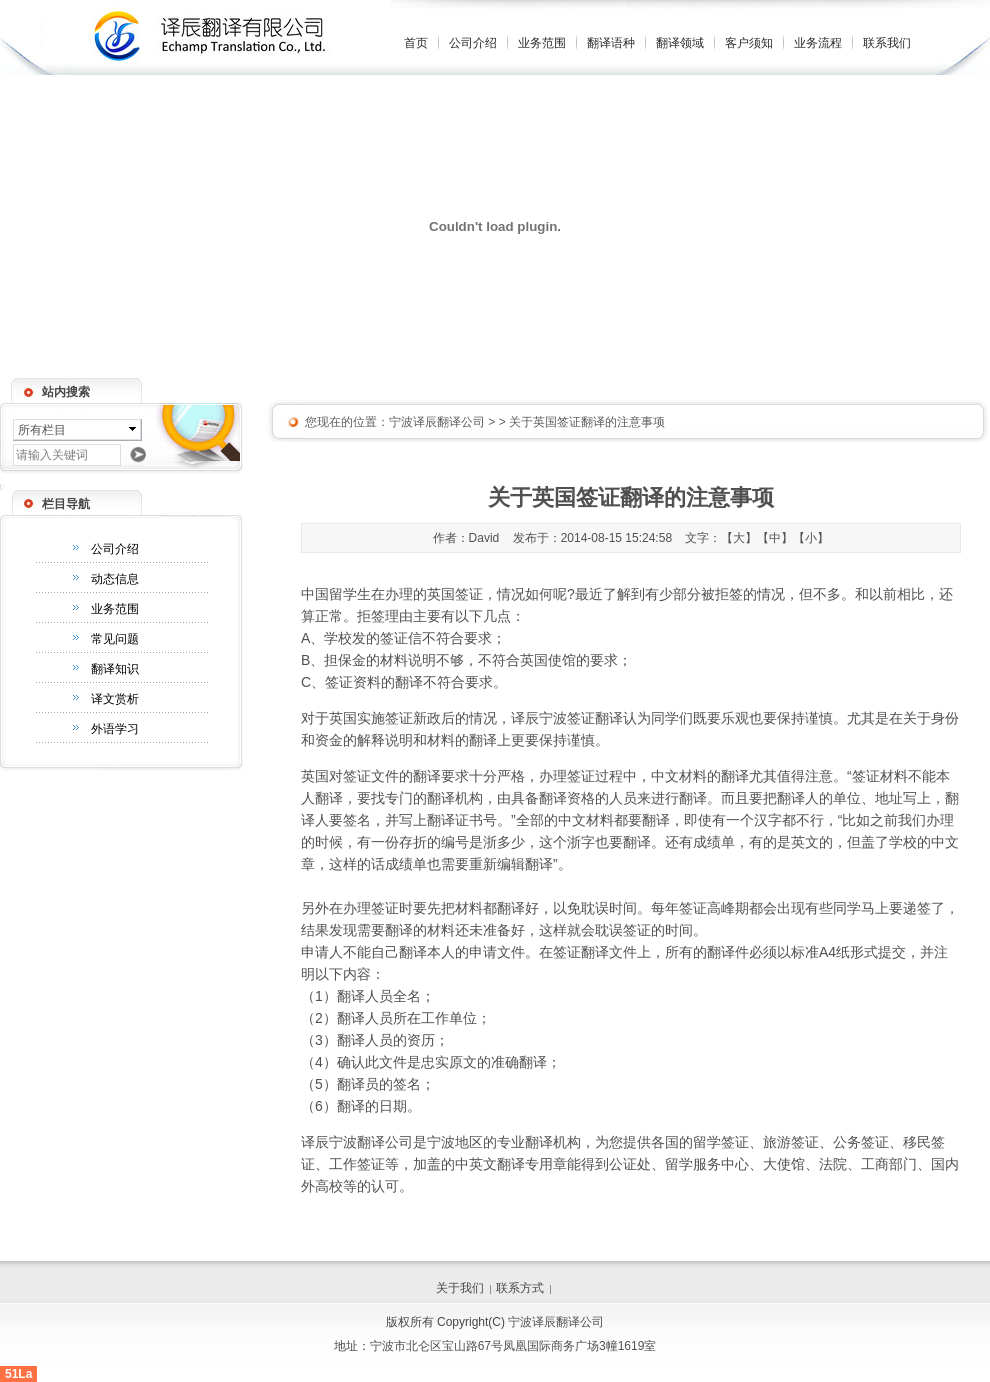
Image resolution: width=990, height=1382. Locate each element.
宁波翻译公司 (371, 1142)
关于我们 (460, 1288)
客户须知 (749, 43)
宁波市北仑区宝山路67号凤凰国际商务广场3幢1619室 (513, 1346)
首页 (416, 43)
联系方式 (520, 1288)
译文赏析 (115, 699)
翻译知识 (115, 669)
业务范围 (542, 43)
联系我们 (887, 43)
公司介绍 (473, 43)
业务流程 (818, 43)
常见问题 (115, 639)
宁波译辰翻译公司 (437, 422)
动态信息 (115, 579)
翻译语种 (611, 43)
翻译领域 (680, 43)
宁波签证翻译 (581, 718)
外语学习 (115, 729)
